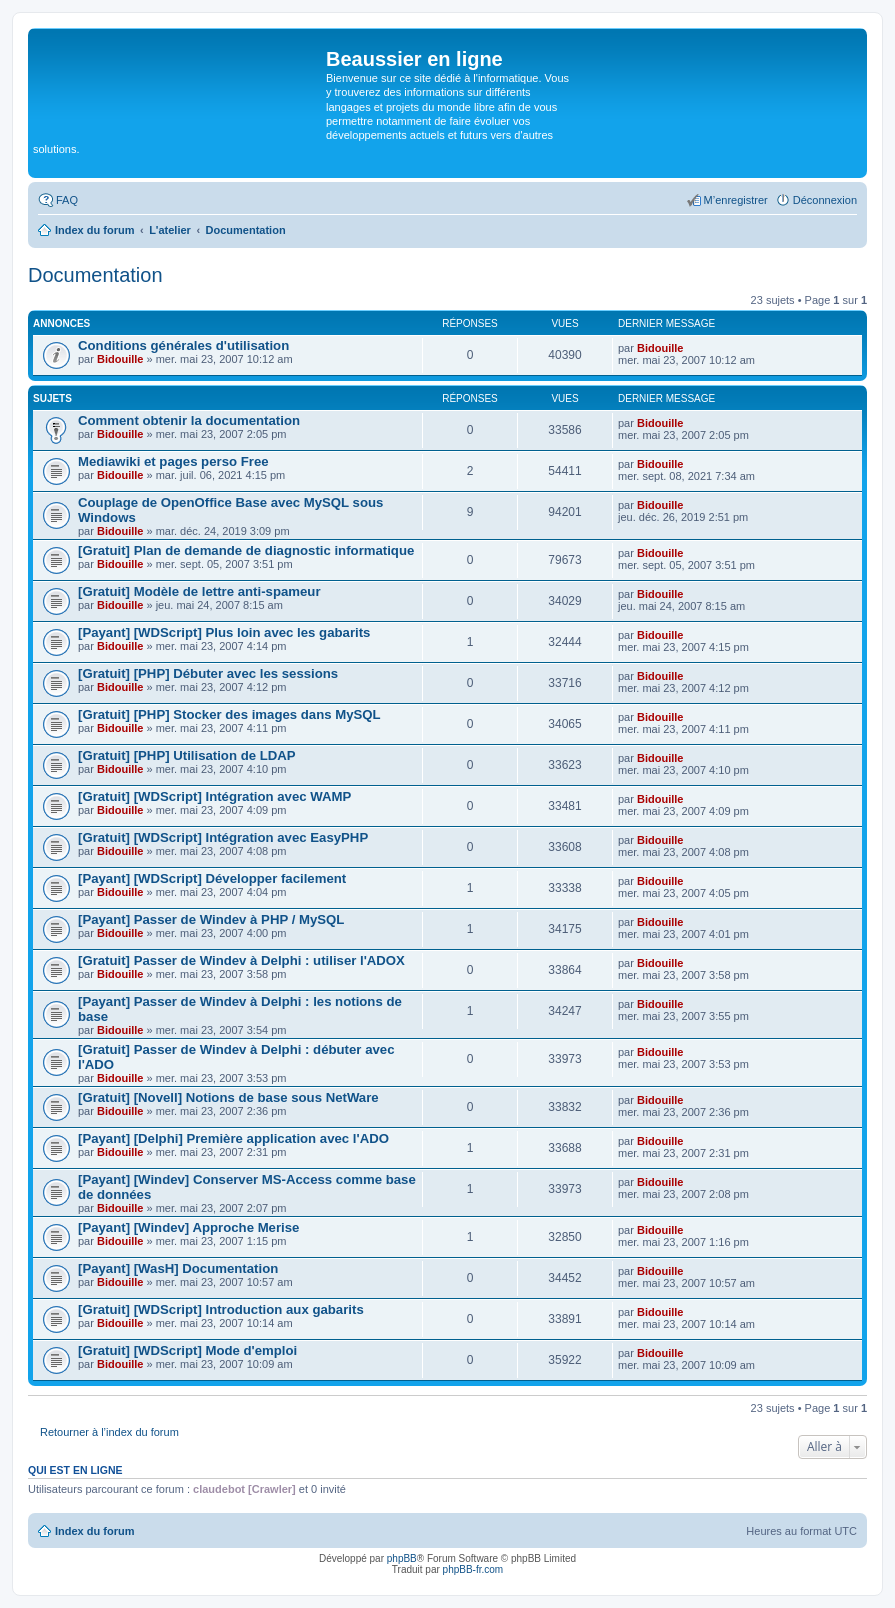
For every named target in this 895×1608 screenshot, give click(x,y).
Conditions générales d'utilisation (183, 345)
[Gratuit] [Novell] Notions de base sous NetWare (228, 1097)
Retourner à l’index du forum (109, 1432)
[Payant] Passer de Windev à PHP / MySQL (211, 919)
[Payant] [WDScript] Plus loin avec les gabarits (224, 632)
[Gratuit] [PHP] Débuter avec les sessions (208, 673)
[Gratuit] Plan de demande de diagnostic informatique (246, 550)
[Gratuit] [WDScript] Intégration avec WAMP (214, 796)
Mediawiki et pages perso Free (173, 461)
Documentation (95, 275)
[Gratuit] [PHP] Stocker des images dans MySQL (229, 714)
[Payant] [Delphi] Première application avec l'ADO (233, 1138)
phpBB (402, 1558)
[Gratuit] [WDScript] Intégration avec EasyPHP (223, 837)
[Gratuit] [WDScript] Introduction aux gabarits (221, 1309)
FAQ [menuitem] (67, 200)
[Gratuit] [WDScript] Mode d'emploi (187, 1350)
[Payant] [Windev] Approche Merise (188, 1227)
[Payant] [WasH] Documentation (178, 1268)
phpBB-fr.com (473, 1569)
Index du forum (94, 1531)
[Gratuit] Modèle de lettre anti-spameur (199, 591)
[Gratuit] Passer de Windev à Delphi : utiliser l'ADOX (241, 960)
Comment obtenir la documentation (189, 420)
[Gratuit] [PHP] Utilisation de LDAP (187, 755)
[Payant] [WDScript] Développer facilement (212, 878)
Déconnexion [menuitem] (825, 200)
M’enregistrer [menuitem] (736, 200)
